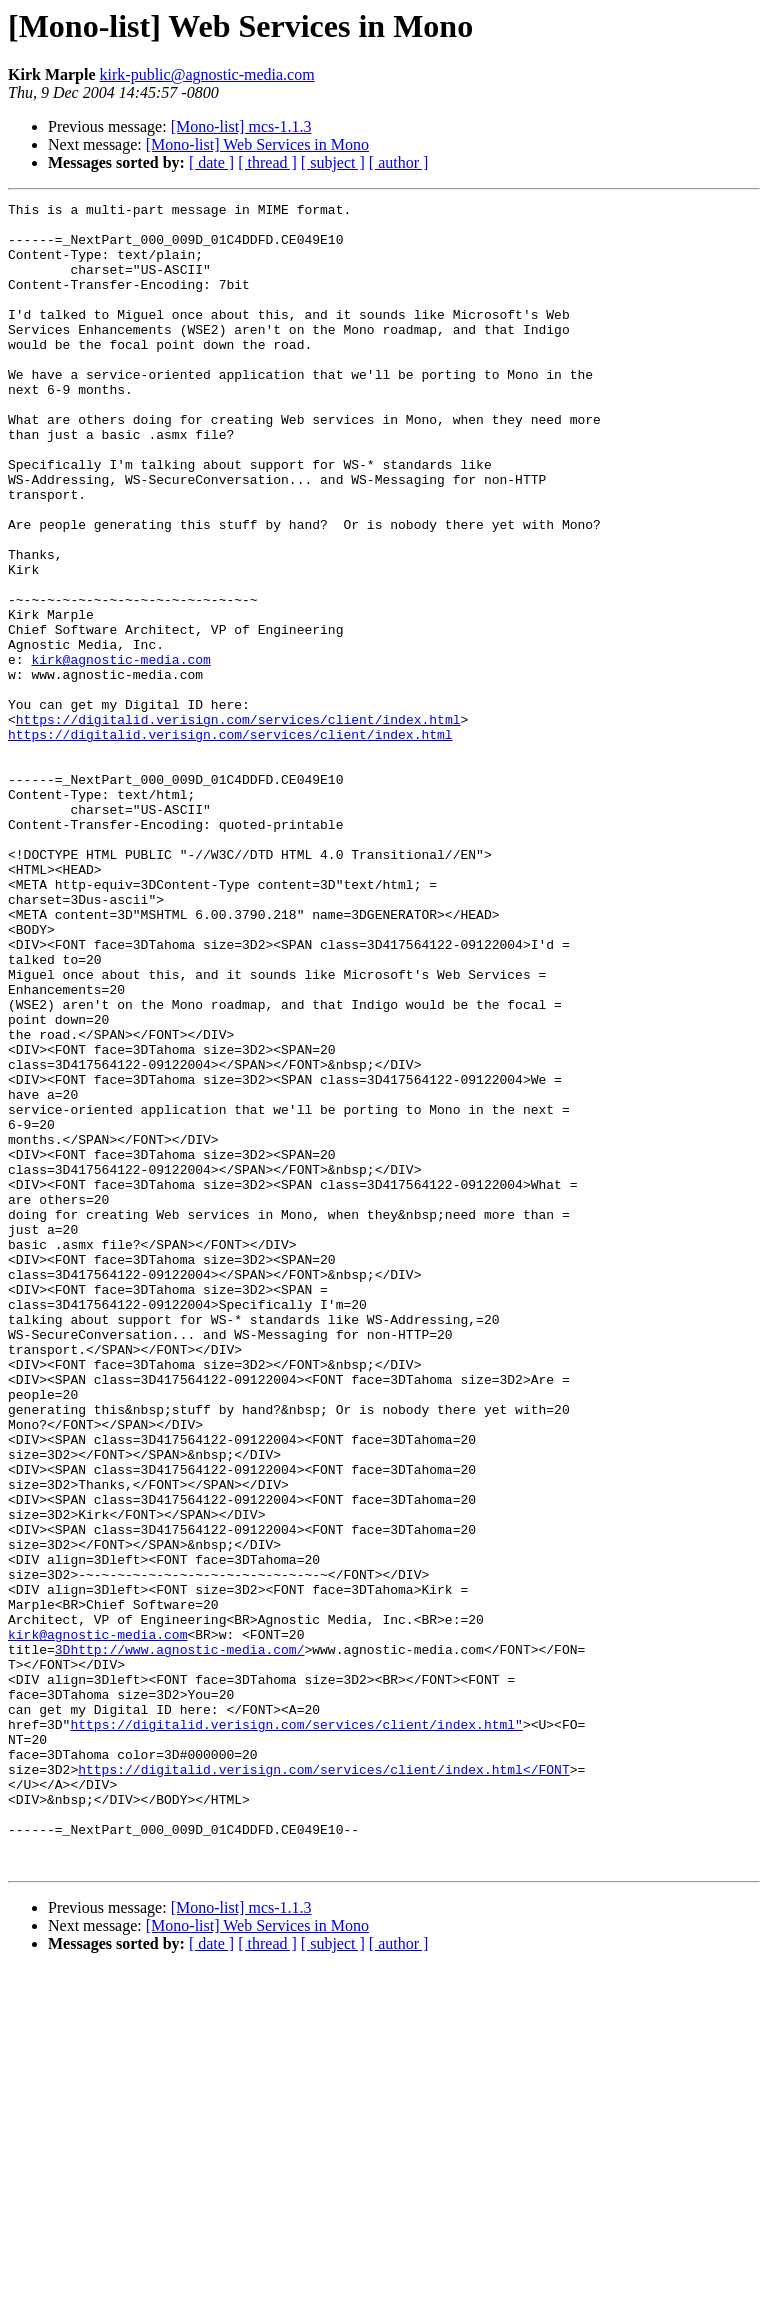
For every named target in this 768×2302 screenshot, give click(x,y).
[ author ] (399, 162)
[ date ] (211, 162)
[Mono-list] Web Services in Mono (257, 144)
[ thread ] (267, 162)
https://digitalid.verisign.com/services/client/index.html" (296, 2030)
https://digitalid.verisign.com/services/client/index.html (238, 824)
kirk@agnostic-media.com (120, 752)
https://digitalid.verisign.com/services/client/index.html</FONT (323, 2084)
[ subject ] (333, 162)
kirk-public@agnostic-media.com (207, 74)
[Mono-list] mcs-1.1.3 (241, 126)
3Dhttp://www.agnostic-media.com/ (180, 1940)
